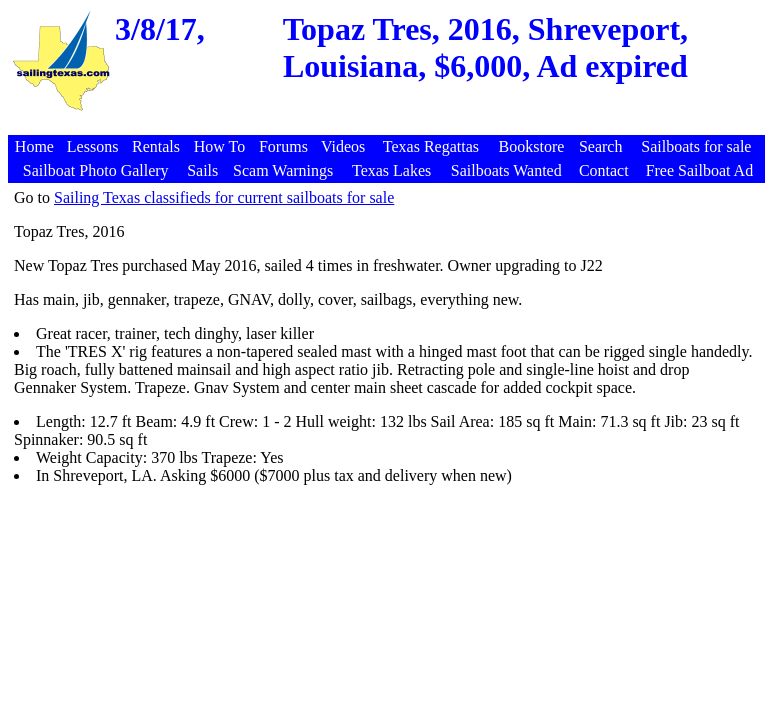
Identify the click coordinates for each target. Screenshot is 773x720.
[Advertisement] (389, 124)
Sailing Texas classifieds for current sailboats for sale (224, 197)
